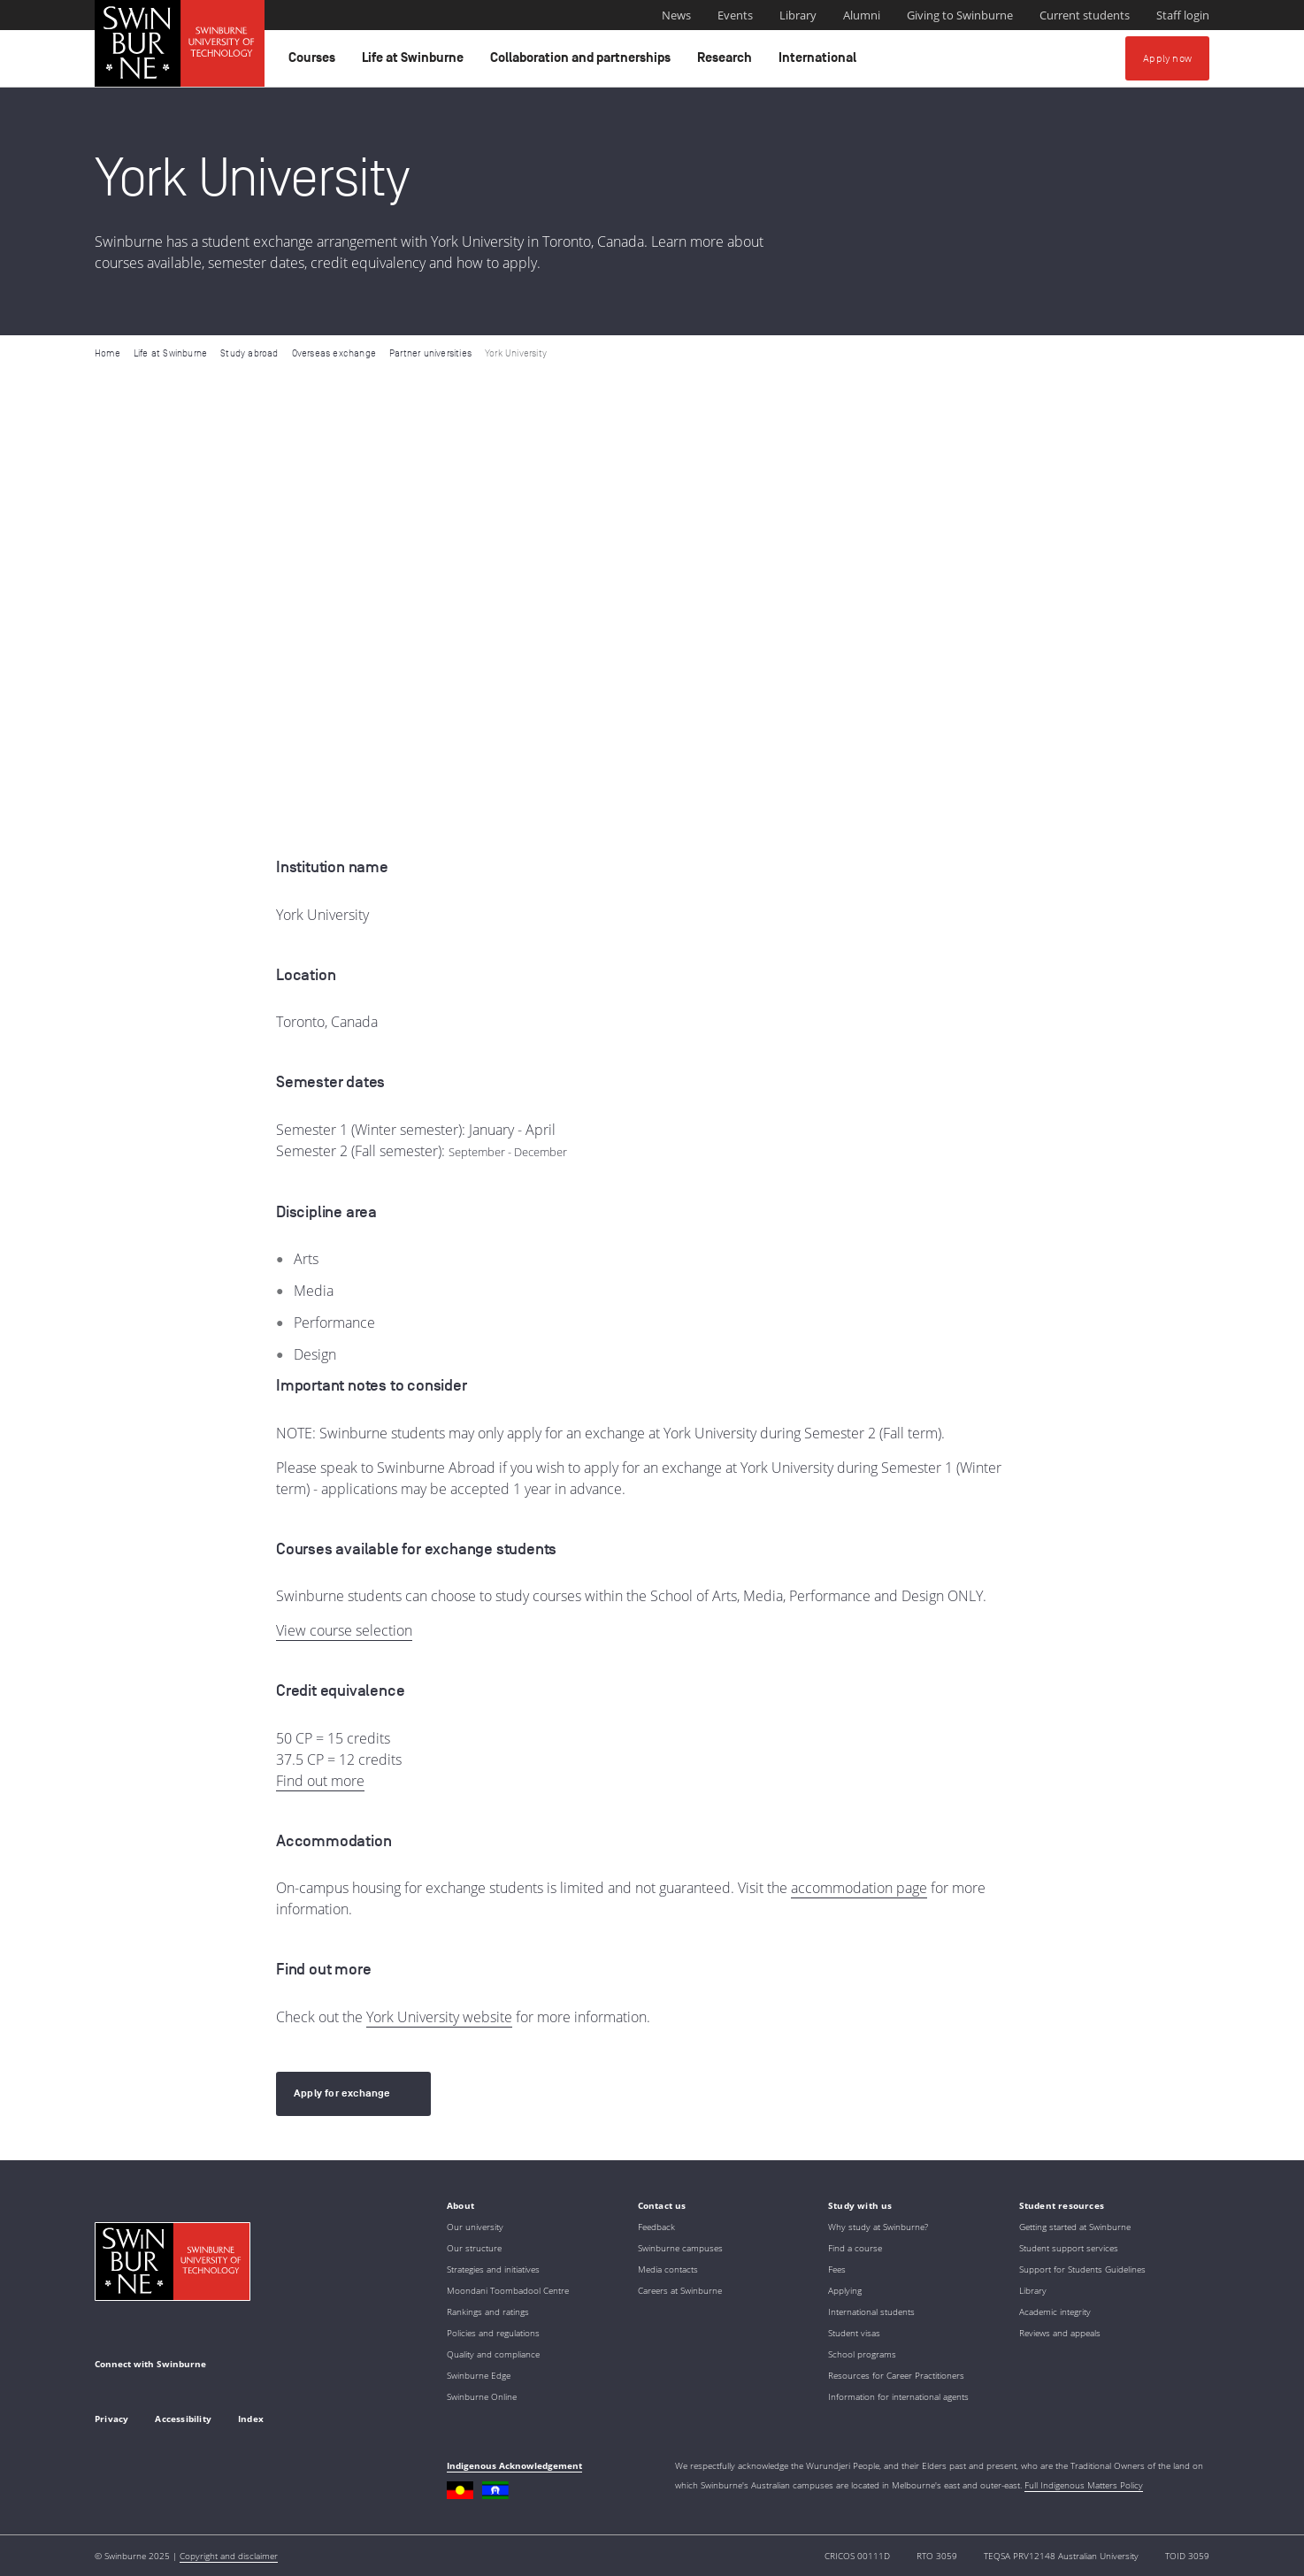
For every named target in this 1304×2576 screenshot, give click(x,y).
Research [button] (727, 62)
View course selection (344, 1630)
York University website (439, 2017)
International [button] (820, 62)
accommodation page (859, 1888)
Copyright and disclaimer (229, 2555)
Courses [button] (314, 62)
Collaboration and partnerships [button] (583, 62)
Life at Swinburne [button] (415, 62)
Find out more (320, 1780)
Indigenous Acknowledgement (514, 2465)
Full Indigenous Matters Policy (1083, 2485)
